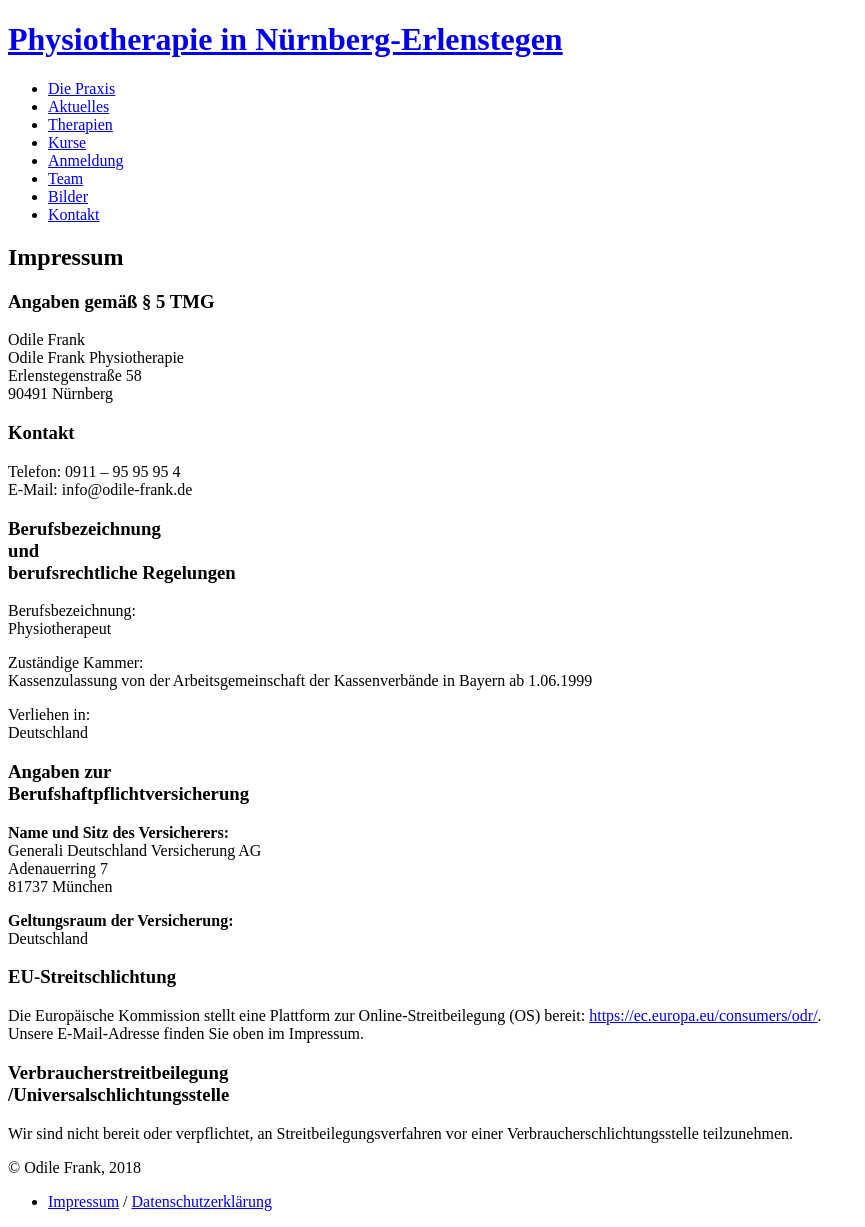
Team (65, 178)
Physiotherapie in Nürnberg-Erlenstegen (285, 39)
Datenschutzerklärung (202, 1201)
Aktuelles (78, 106)
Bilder (68, 196)
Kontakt (74, 214)
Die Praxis (81, 88)
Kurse (67, 142)
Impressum (83, 1201)
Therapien (80, 124)
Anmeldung (86, 160)
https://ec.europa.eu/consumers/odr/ (703, 1015)
